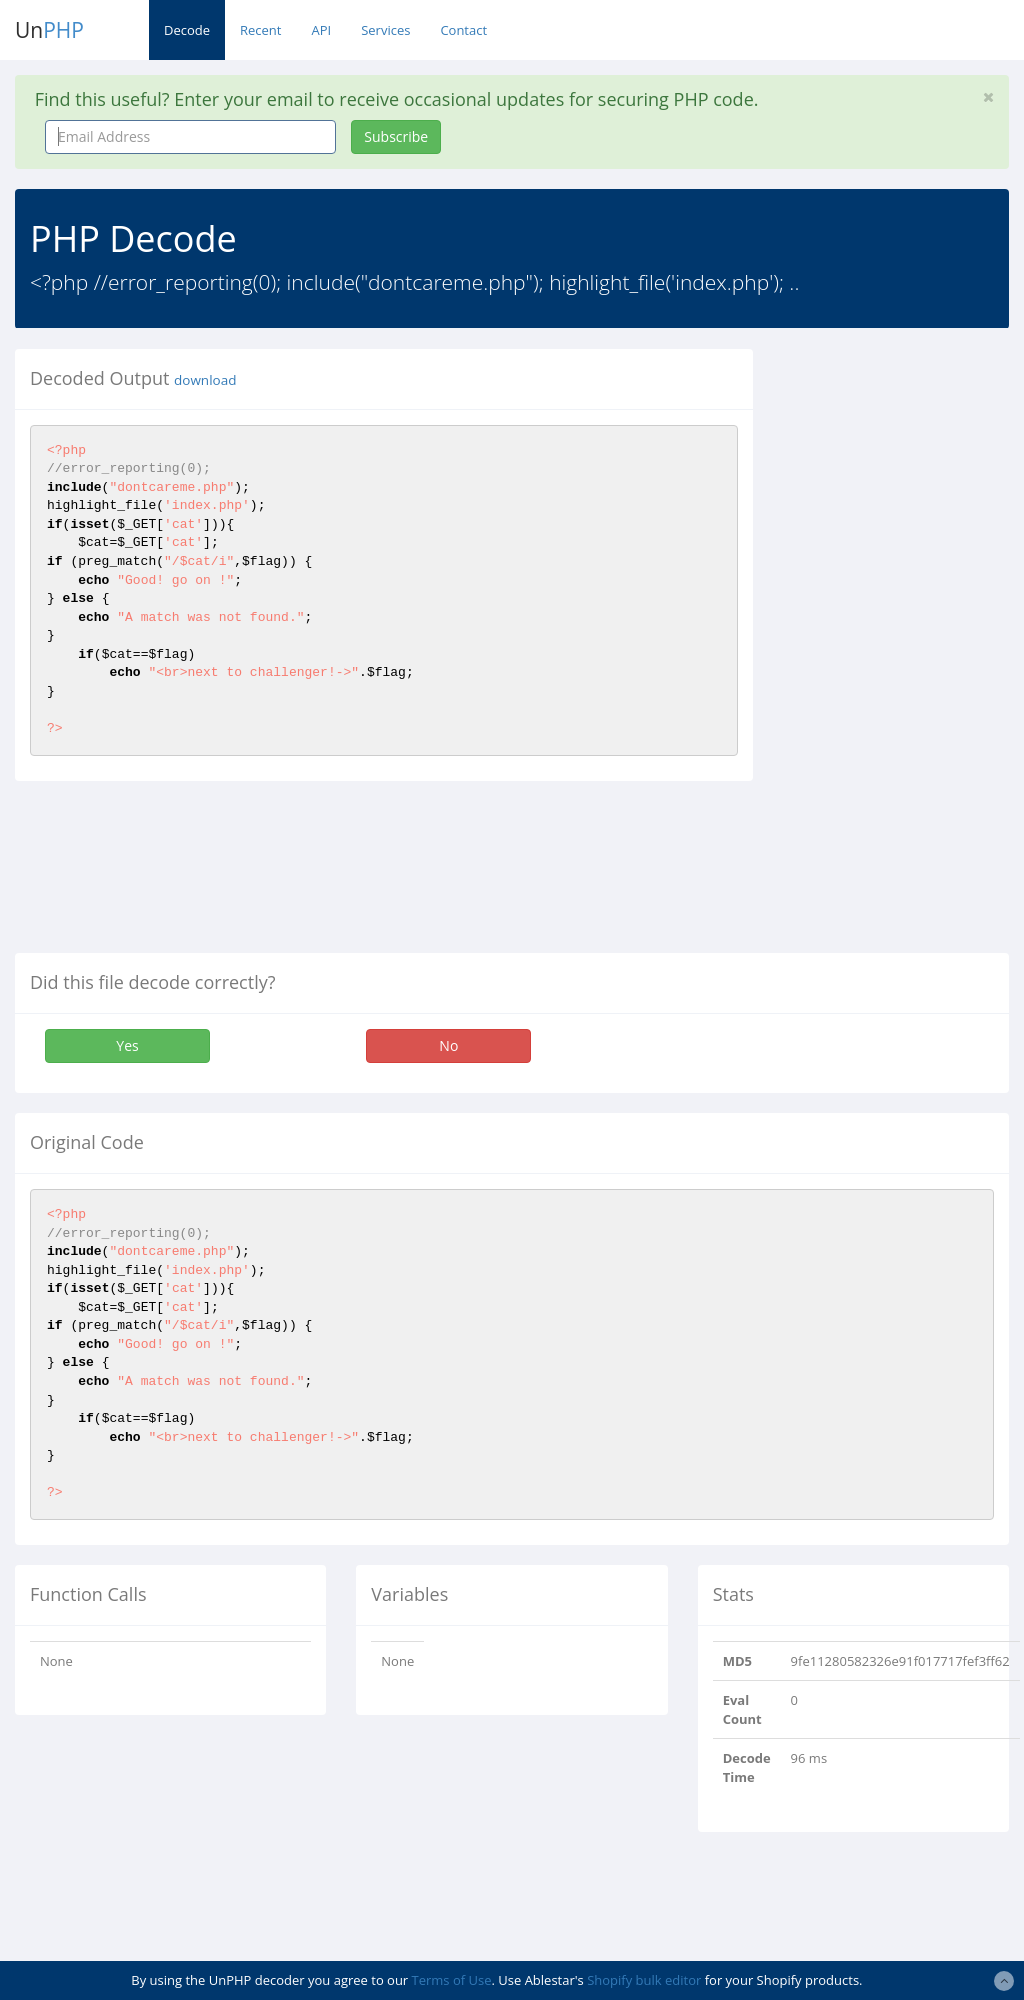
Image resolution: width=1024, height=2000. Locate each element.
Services (385, 30)
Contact (463, 30)
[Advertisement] (903, 649)
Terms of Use (452, 1980)
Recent (260, 30)
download (205, 380)
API (321, 30)
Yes (127, 1045)
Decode (187, 30)
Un (49, 30)
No (448, 1045)
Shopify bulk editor (644, 1980)
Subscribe (396, 136)
